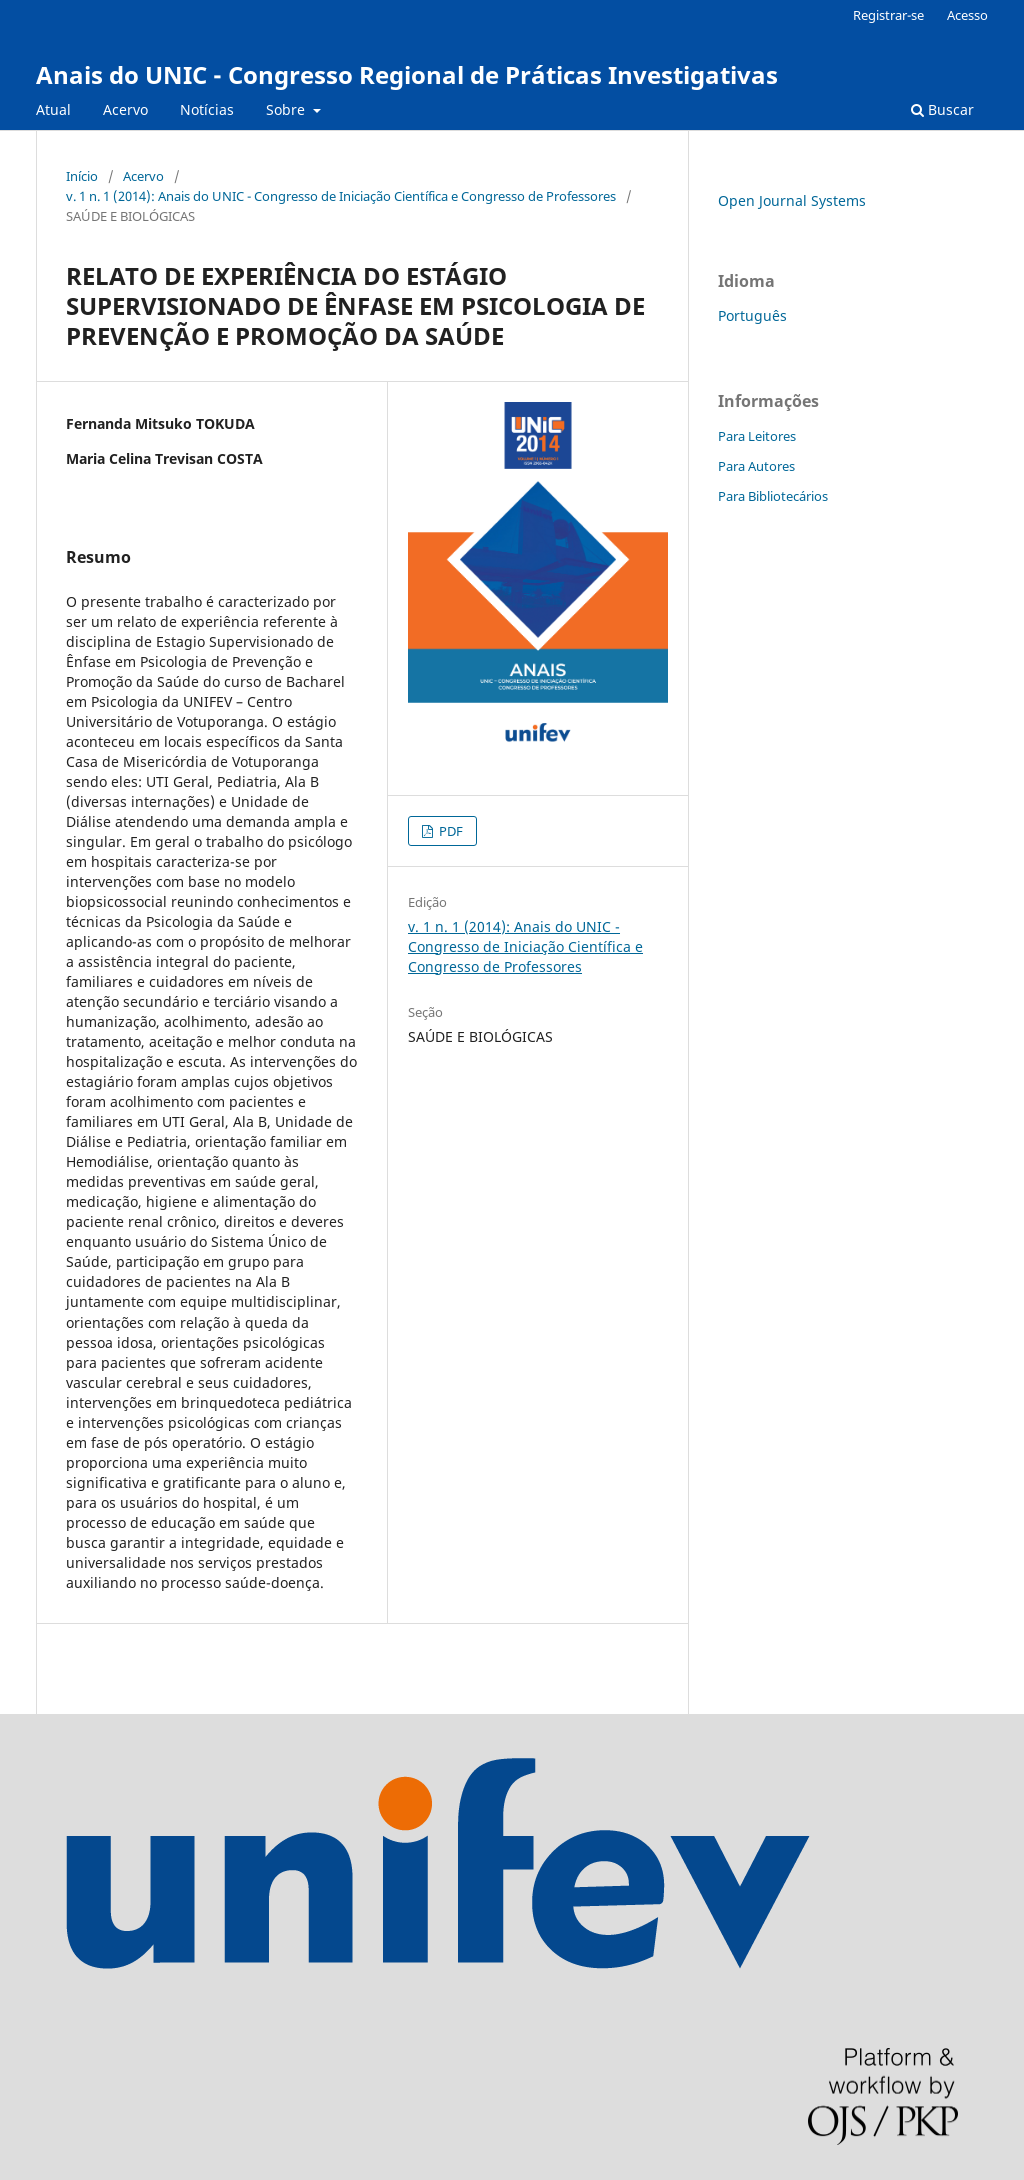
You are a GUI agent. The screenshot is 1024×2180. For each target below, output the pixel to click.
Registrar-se (888, 15)
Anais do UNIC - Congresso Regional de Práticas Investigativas (407, 74)
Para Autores (756, 466)
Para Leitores (757, 436)
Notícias (207, 109)
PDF (449, 831)
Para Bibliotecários (773, 496)
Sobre (287, 109)
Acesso (967, 15)
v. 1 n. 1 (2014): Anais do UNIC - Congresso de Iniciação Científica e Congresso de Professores (341, 196)
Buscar (942, 109)
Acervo (125, 109)
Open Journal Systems (792, 200)
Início (82, 176)
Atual (53, 109)
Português (752, 315)
